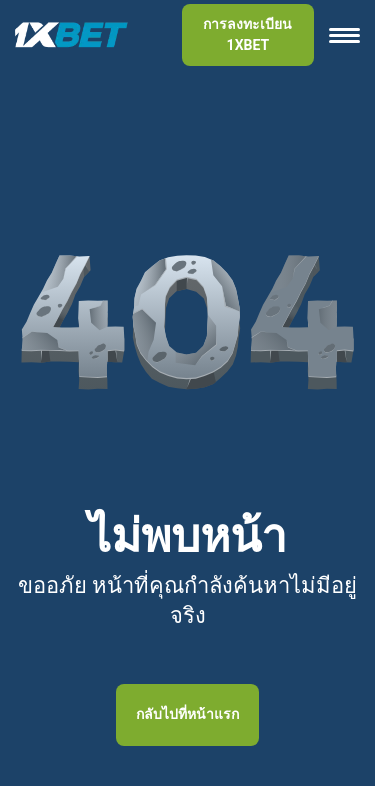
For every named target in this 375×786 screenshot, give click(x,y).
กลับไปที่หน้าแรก (187, 714)
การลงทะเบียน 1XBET (247, 34)
